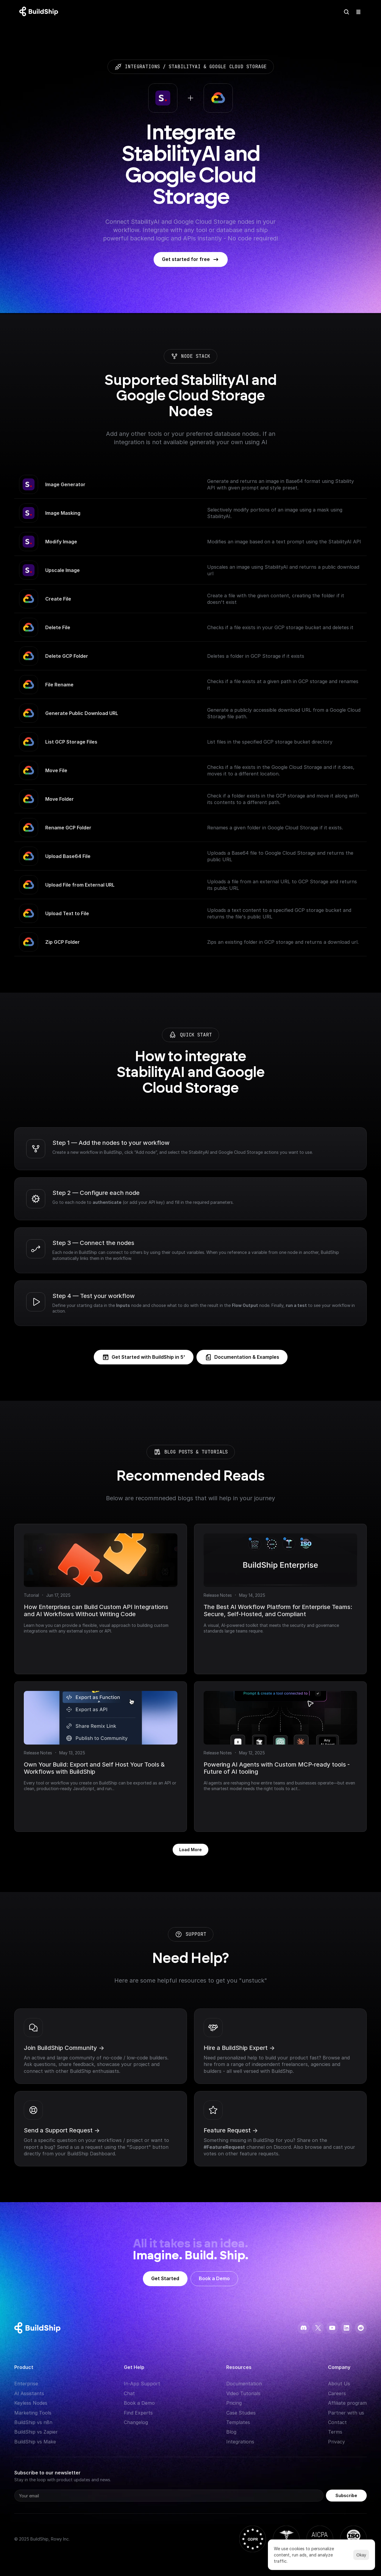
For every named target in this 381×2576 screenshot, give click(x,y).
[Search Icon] (346, 11)
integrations (142, 66)
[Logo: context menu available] (40, 12)
